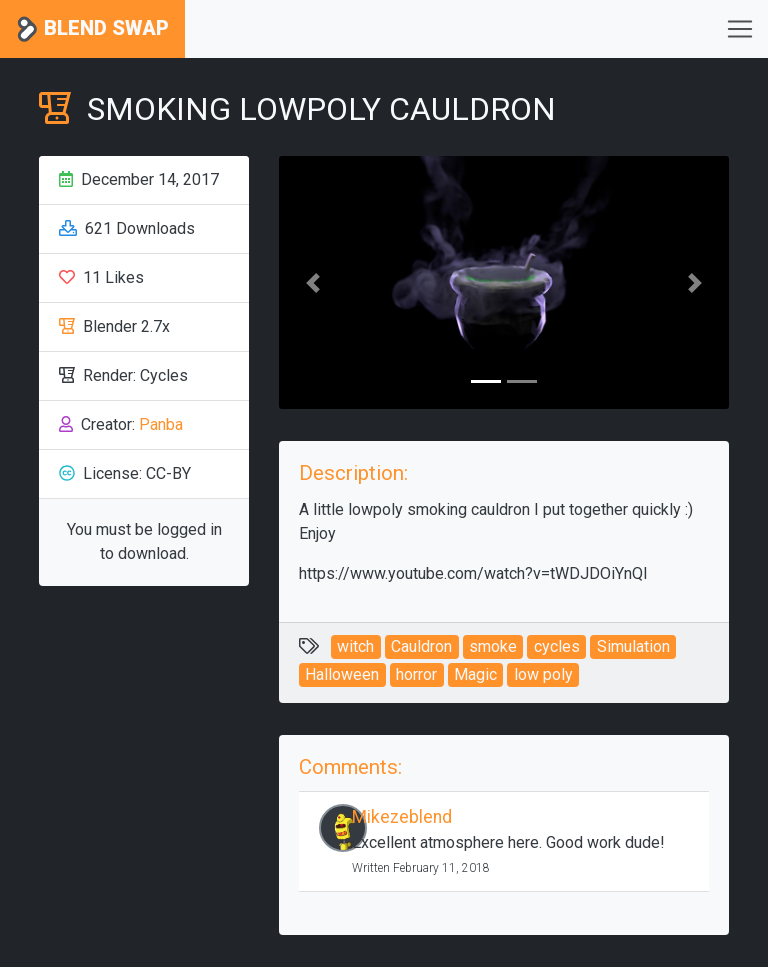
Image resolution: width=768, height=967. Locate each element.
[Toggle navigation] (740, 29)
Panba (161, 424)
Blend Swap (92, 29)
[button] (313, 282)
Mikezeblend (402, 817)
